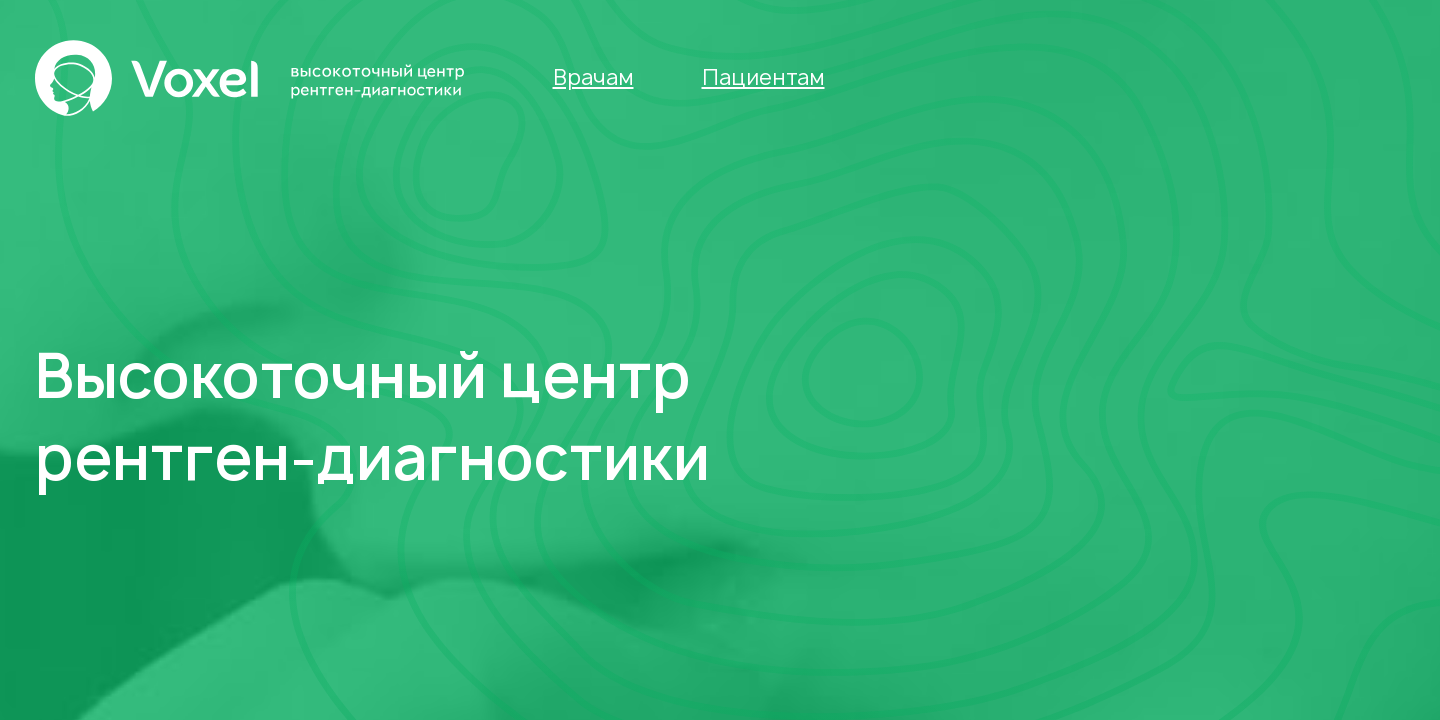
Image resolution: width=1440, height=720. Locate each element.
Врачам (593, 77)
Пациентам (763, 77)
